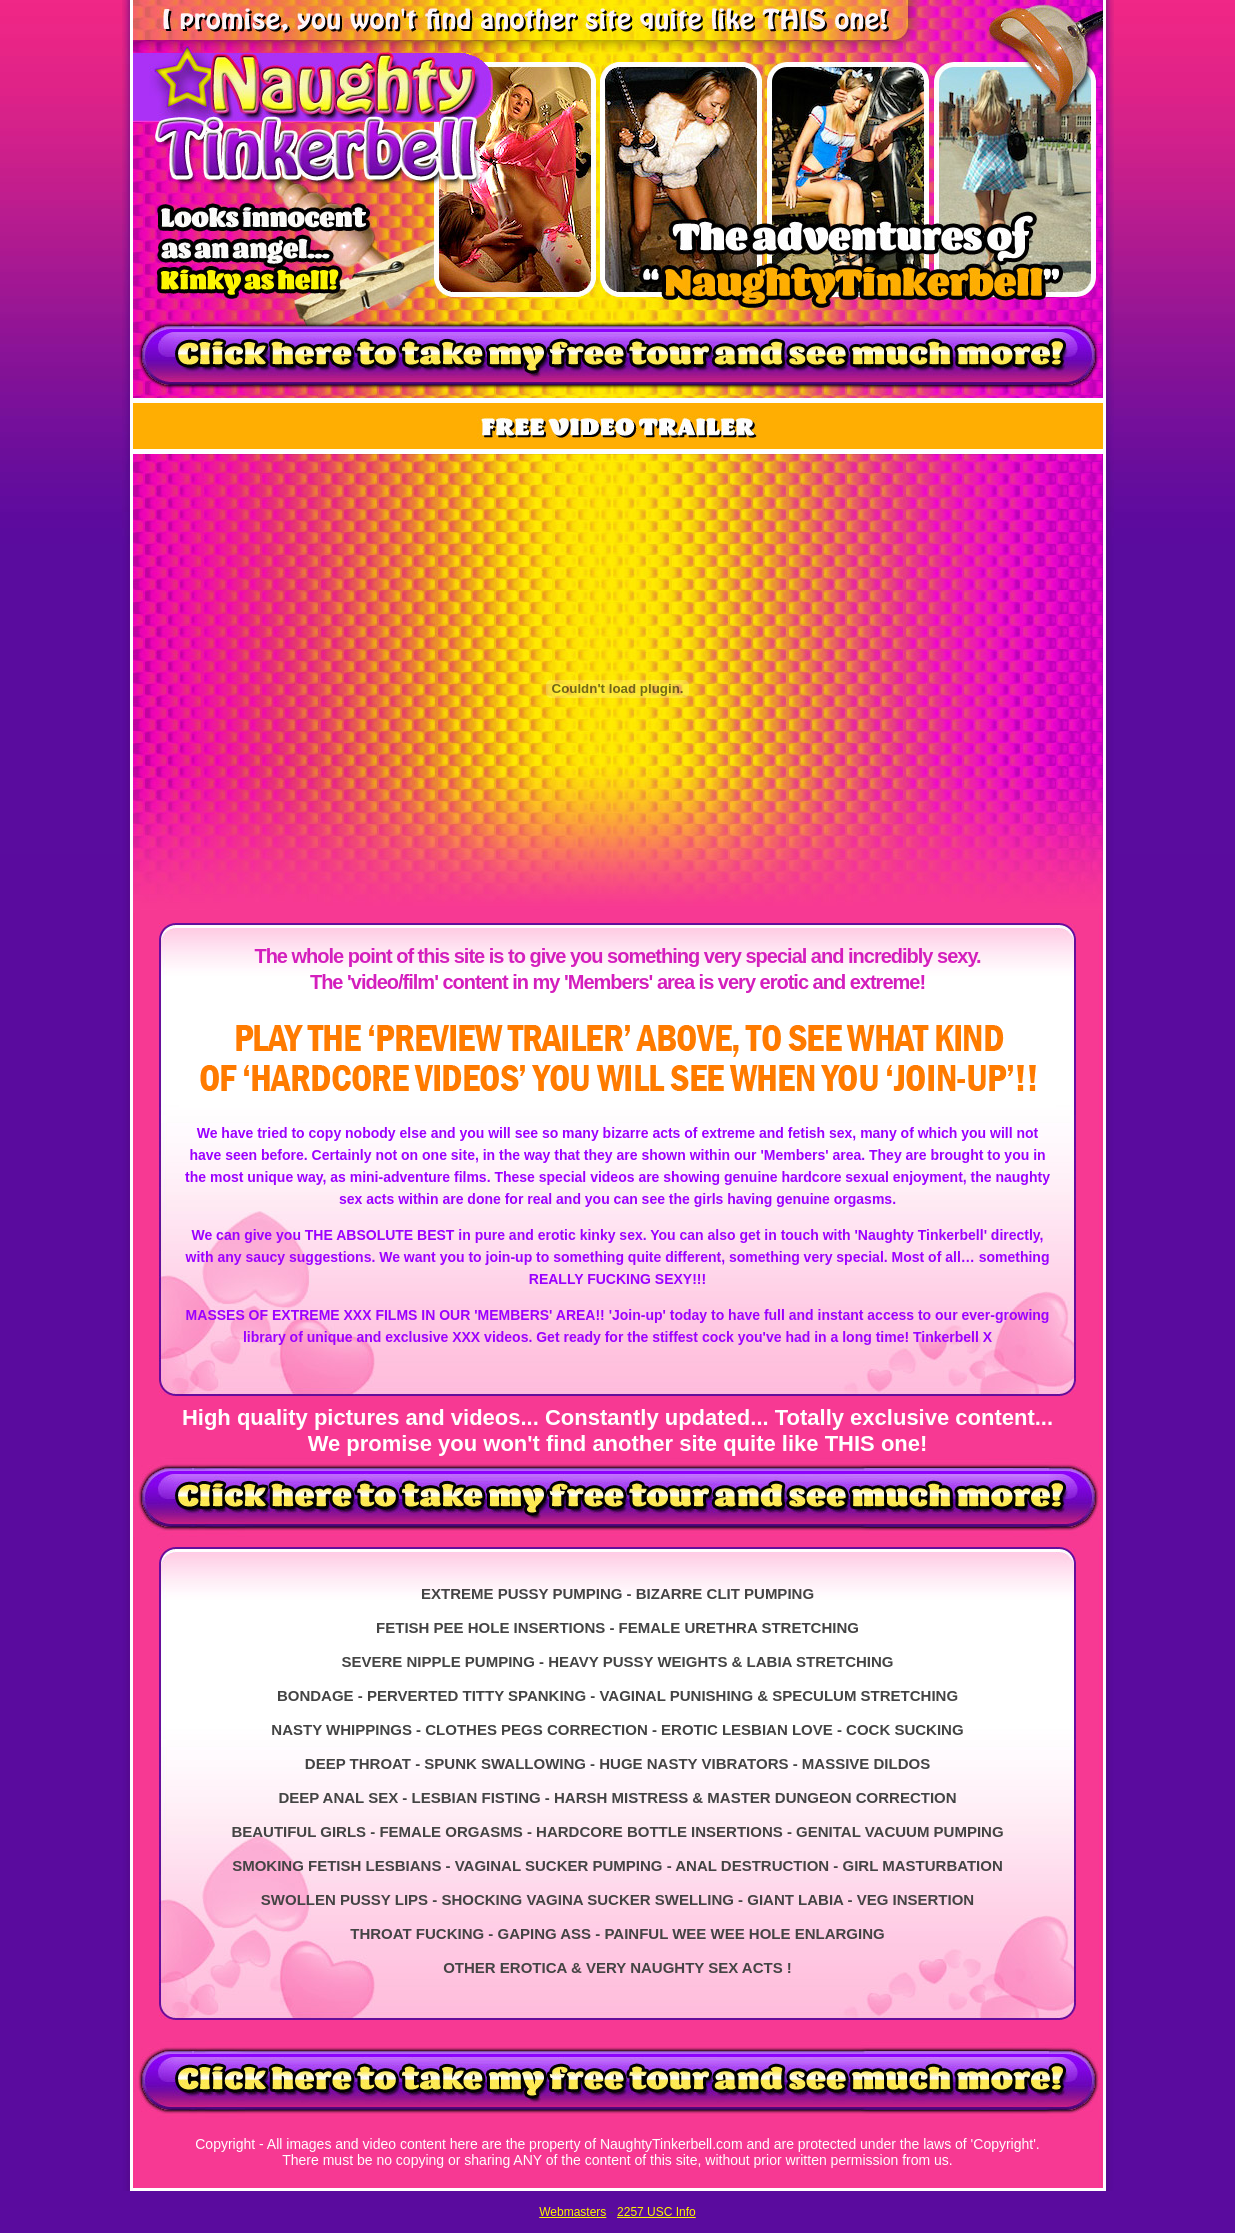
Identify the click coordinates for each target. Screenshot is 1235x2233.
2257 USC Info (656, 2212)
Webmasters (572, 2212)
